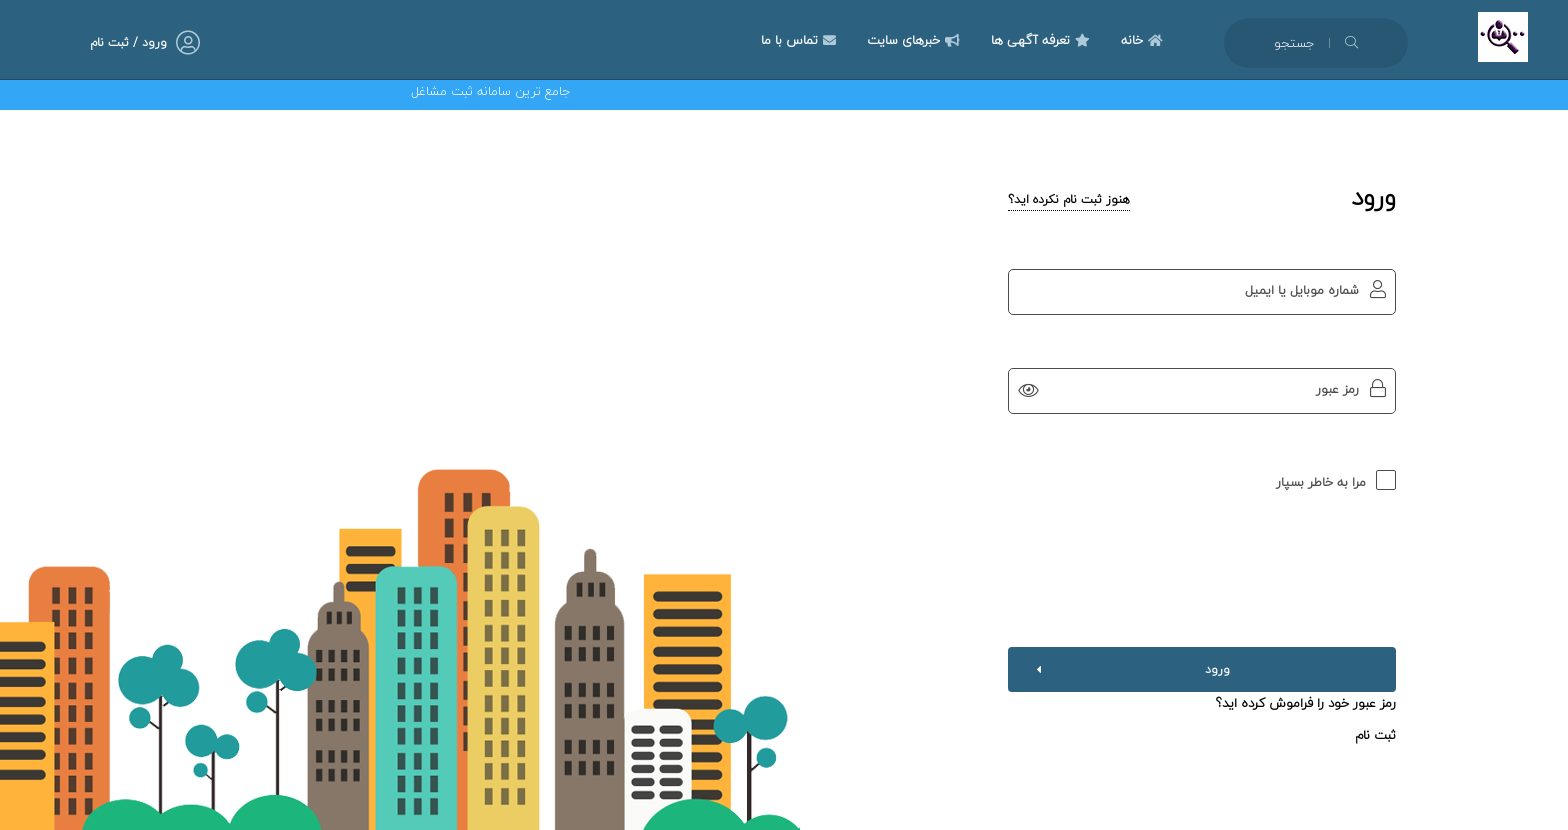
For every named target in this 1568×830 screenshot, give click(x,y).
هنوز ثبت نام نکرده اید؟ (1069, 199)
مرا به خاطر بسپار (1321, 482)
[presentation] (1202, 558)
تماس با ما (801, 40)
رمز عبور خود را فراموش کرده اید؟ (1306, 703)
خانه (1144, 40)
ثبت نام (1375, 735)
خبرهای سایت (916, 40)
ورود (1129, 669)
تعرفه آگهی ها (1043, 40)
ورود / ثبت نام (128, 42)
